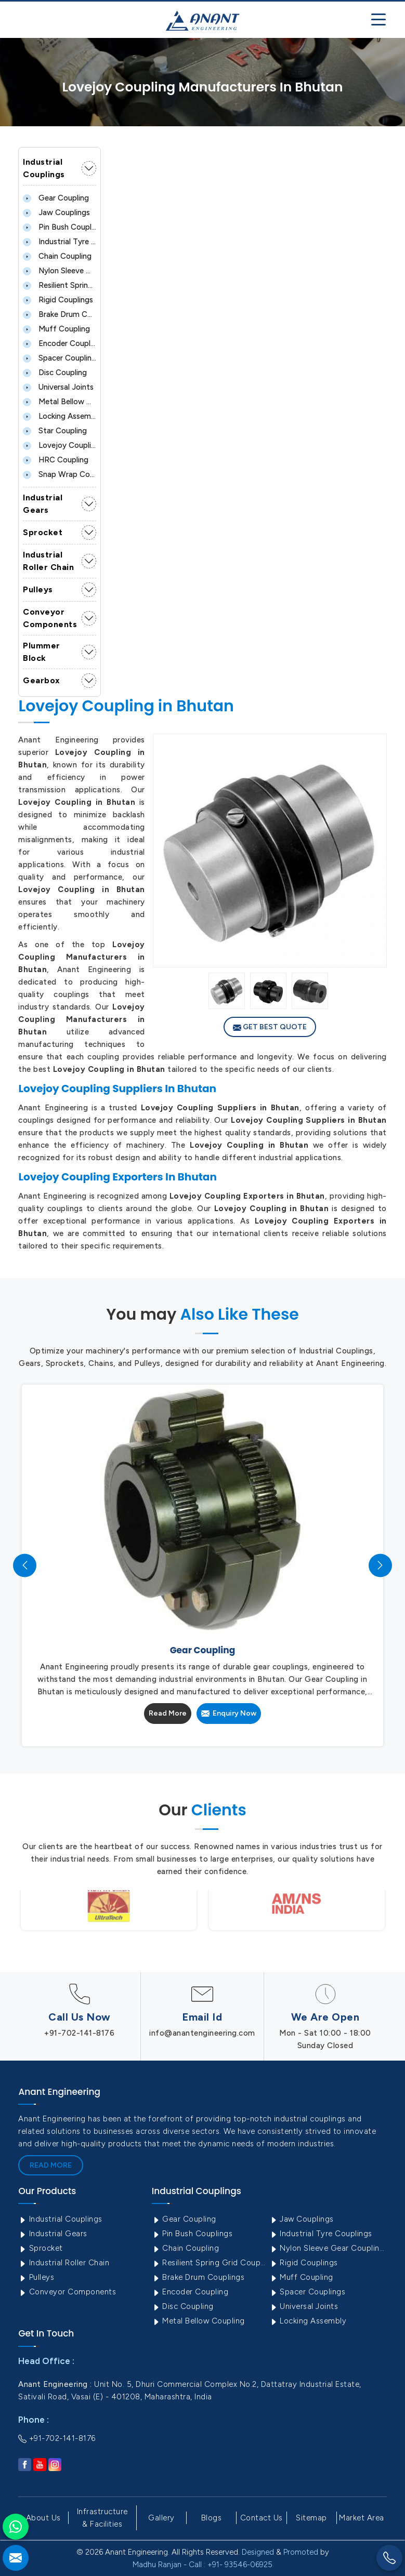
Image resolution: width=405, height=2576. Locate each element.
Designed (258, 2552)
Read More (168, 1713)
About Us (43, 2517)
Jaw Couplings (56, 212)
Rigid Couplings (58, 299)
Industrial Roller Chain (48, 561)
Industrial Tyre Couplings (59, 241)
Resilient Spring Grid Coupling (59, 285)
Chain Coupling (57, 256)
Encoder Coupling (59, 343)
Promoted (300, 2552)
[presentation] (24, 1565)
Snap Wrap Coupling (59, 474)
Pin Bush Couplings (59, 227)
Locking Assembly (59, 416)
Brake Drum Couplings (59, 314)
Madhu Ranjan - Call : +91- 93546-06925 (202, 2564)
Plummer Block (41, 652)
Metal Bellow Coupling (59, 401)
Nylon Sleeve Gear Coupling (59, 270)
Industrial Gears (42, 504)
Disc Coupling (55, 372)
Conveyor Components (50, 618)
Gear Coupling (56, 198)
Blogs (211, 2517)
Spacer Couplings (59, 358)
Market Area (361, 2517)
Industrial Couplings (44, 168)
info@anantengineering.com (202, 2033)
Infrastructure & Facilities (102, 2518)
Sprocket (42, 532)
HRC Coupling (55, 459)
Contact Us (261, 2517)
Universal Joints (58, 387)
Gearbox (41, 680)
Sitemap (311, 2517)
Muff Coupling (56, 329)
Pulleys (38, 589)
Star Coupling (55, 430)
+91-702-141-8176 (79, 2033)
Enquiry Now (228, 1713)
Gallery (161, 2517)
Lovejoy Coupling (59, 445)
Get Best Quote (270, 1027)
